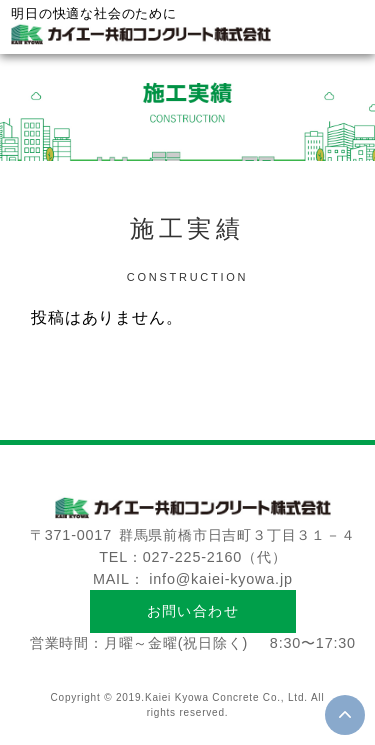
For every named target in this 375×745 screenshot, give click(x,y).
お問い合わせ (193, 611)
